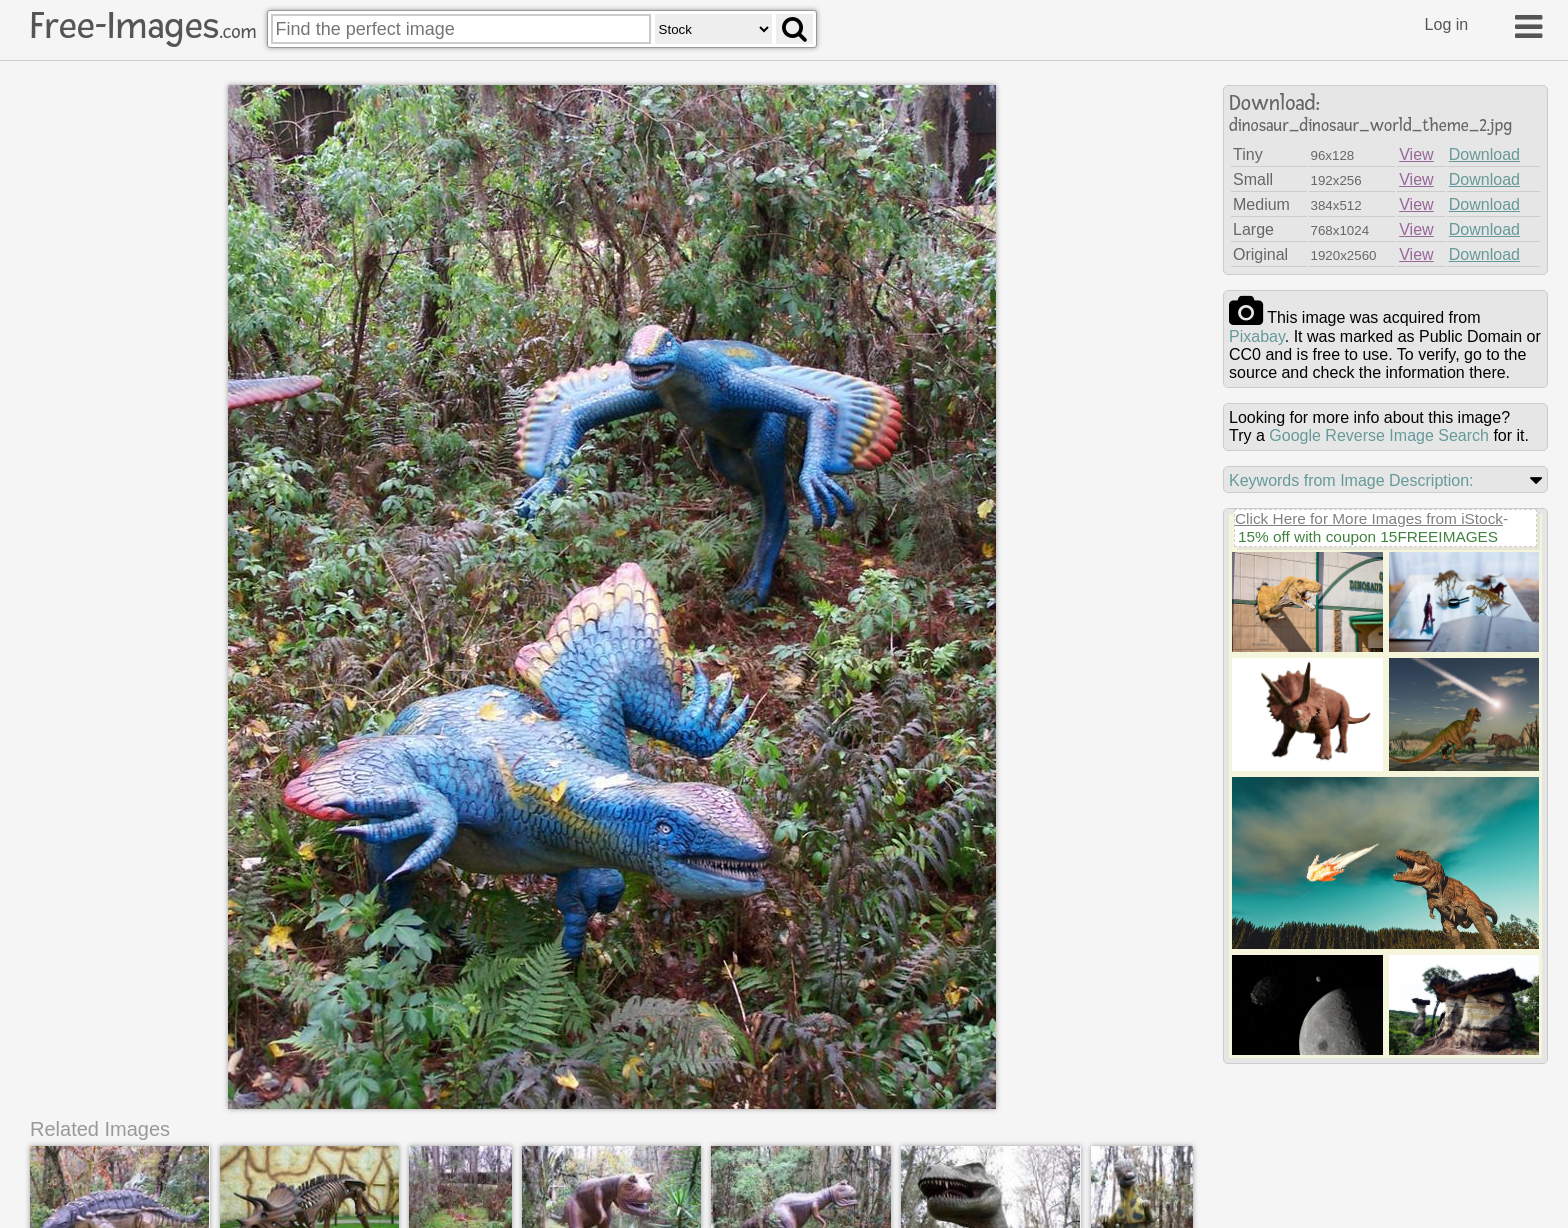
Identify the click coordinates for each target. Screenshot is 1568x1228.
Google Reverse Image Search (1379, 435)
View (1416, 154)
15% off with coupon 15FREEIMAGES (1368, 536)
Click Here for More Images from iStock (1369, 518)
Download (1484, 154)
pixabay (1257, 336)
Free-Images (143, 26)
